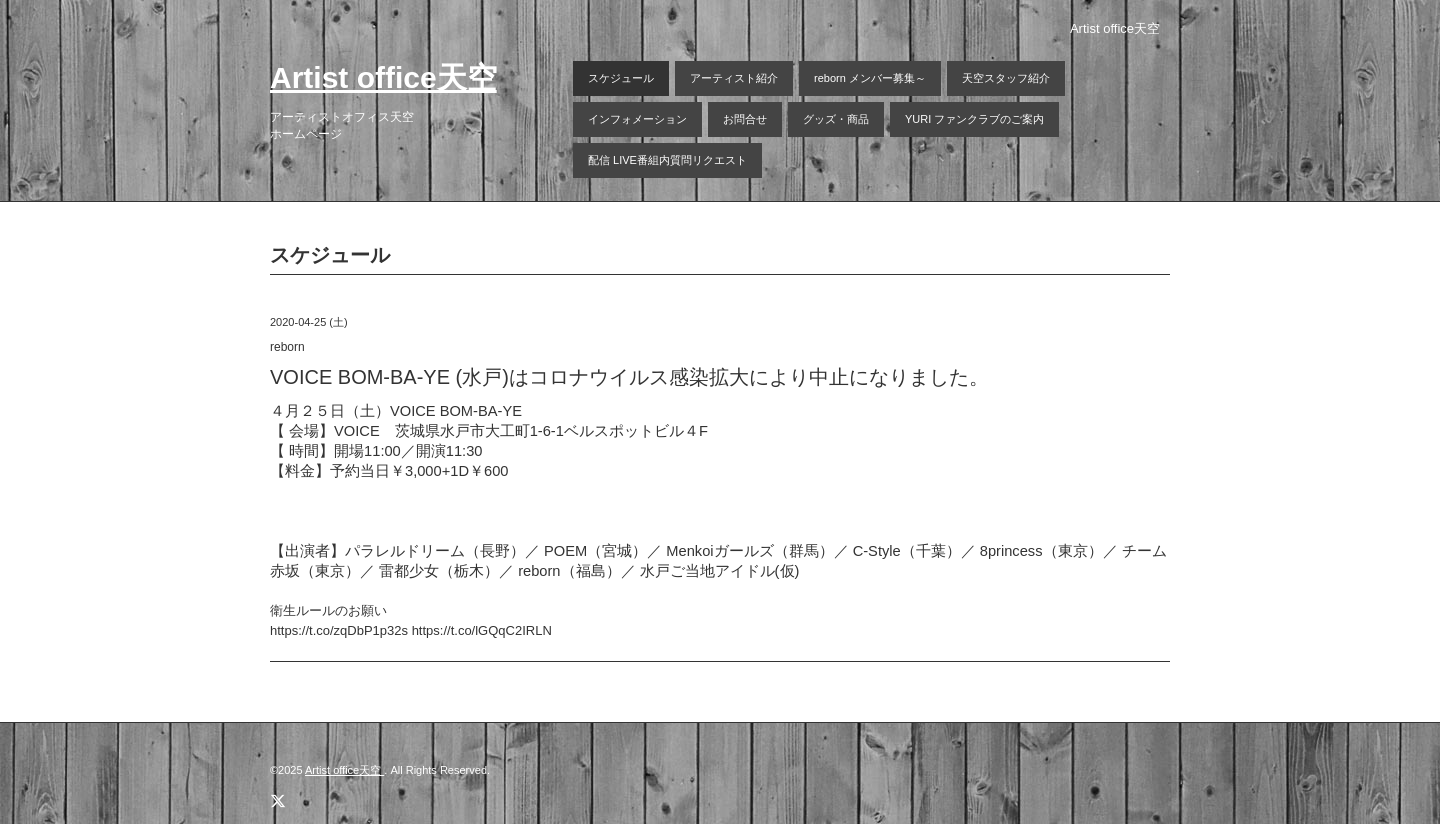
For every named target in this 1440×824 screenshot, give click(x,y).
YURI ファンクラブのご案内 (974, 119)
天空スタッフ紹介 (1006, 78)
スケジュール (621, 78)
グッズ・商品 (836, 119)
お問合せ (745, 119)
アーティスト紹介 (734, 78)
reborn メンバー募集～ (870, 78)
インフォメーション (637, 119)
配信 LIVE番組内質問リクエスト (667, 160)
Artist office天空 (383, 77)
